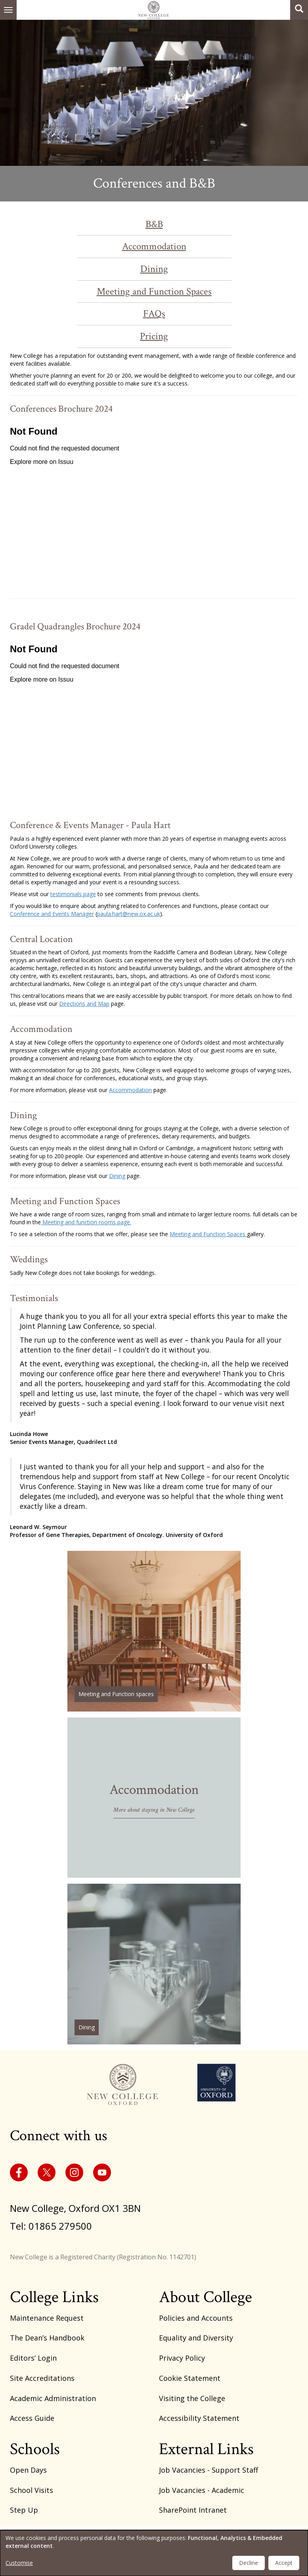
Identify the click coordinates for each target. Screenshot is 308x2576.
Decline (248, 2563)
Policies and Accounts (196, 2318)
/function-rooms (153, 1631)
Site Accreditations (42, 2378)
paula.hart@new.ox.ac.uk (128, 914)
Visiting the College (192, 2398)
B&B (154, 224)
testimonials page (73, 894)
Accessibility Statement (199, 2418)
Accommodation (154, 246)
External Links (206, 2449)
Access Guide (32, 2418)
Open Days (28, 2470)
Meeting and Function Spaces (154, 291)
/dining (153, 1964)
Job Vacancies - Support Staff (208, 2470)
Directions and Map (84, 1003)
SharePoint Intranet (193, 2510)
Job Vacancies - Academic (201, 2490)
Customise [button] (19, 2563)
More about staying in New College (154, 1810)
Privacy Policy (182, 2358)
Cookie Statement (189, 2378)
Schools (35, 2449)
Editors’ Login (33, 2358)
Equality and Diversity (196, 2337)
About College (205, 2297)
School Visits (31, 2490)
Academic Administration (53, 2398)
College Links (54, 2297)
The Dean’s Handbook (47, 2337)
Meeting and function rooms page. (86, 1222)
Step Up (24, 2510)
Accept (284, 2563)
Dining (154, 268)
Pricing (154, 336)
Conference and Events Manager (52, 914)
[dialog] (154, 2553)
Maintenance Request (47, 2318)
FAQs (154, 313)
